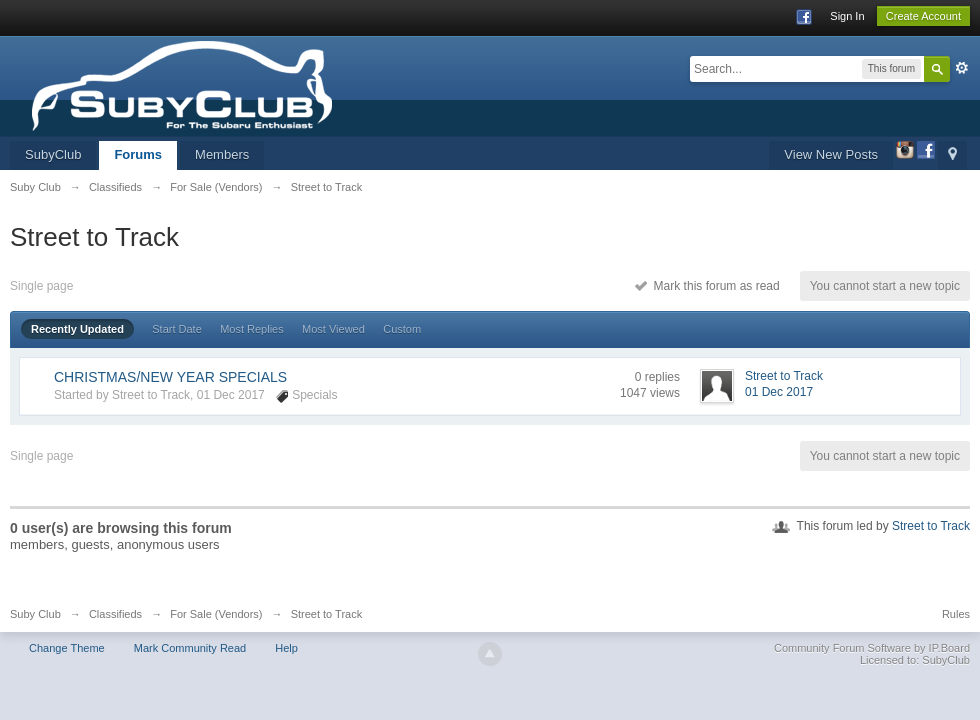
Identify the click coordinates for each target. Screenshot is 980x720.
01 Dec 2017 (779, 392)
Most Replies (252, 329)
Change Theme (67, 648)
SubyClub (53, 154)
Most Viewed (333, 329)
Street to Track (931, 526)
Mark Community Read (190, 648)
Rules (956, 614)
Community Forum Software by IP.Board (872, 648)
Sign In (847, 16)
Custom (402, 329)
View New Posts (831, 154)
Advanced (962, 68)
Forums (138, 154)
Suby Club (35, 614)
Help (286, 648)
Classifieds (115, 614)
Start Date (177, 329)
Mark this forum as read (707, 286)
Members (222, 154)
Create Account (923, 16)
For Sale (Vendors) (216, 614)
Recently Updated (77, 329)
